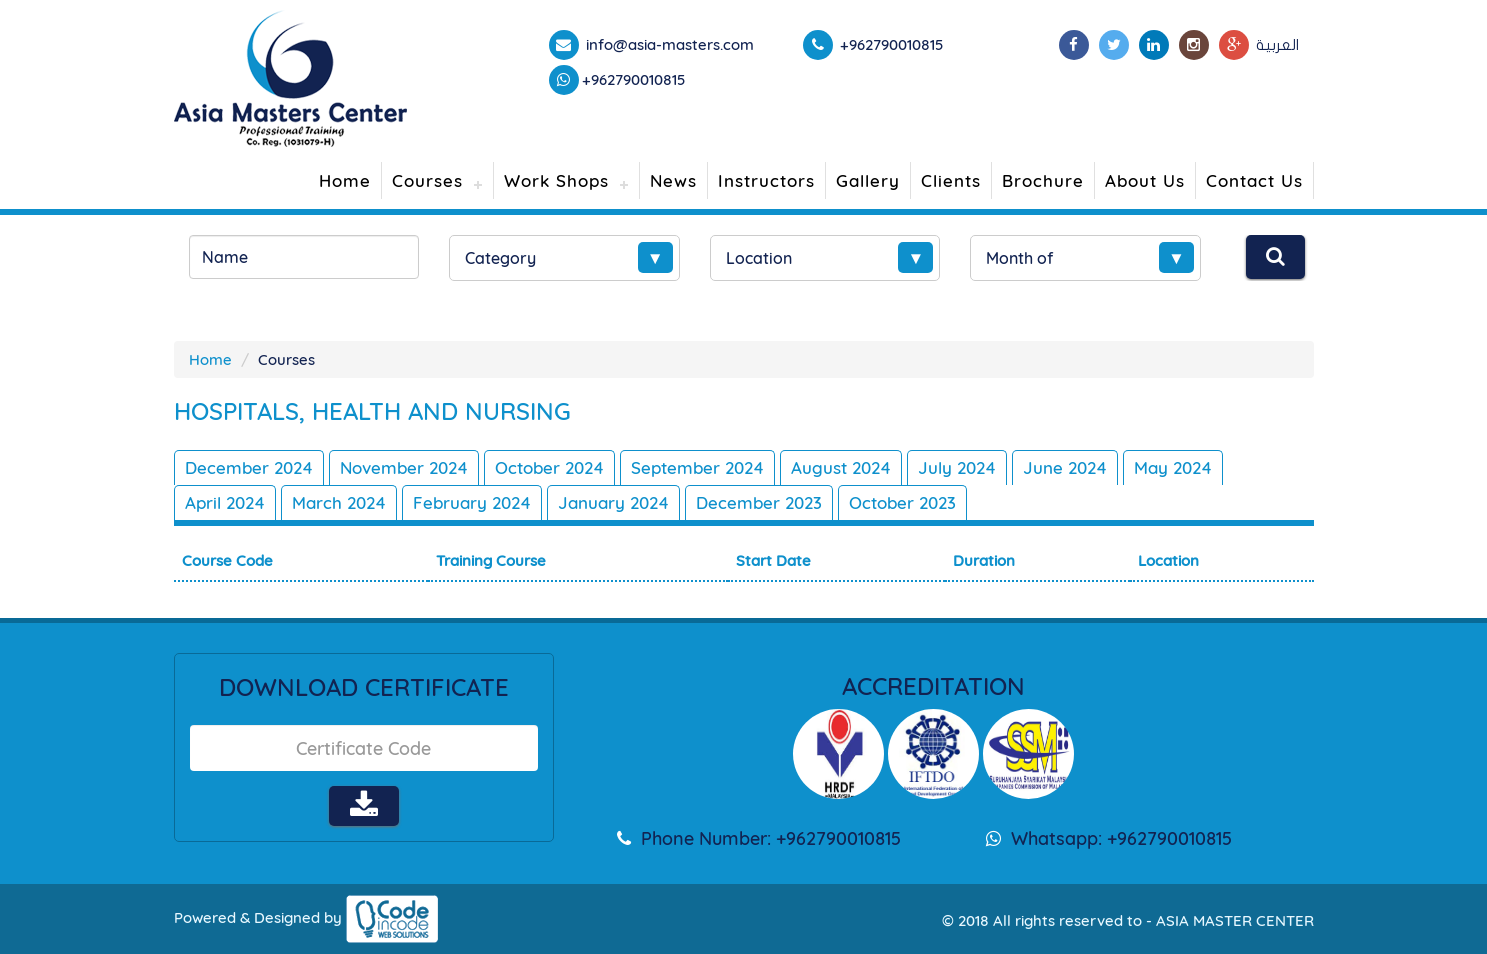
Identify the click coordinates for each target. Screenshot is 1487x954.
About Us (1145, 180)
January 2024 (613, 502)
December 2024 (249, 467)
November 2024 (404, 467)
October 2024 (549, 467)
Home (345, 180)
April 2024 (225, 502)
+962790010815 (634, 79)
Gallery (868, 180)
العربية (1277, 45)
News (673, 180)
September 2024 (697, 467)
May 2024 (1173, 467)
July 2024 (957, 467)
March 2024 (339, 502)
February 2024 (472, 502)
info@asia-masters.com (668, 44)
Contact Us (1254, 180)
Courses (427, 180)
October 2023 (902, 502)
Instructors (766, 180)
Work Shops (556, 180)
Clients (951, 180)
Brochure (1043, 180)
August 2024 (841, 467)
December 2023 (759, 502)
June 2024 (1065, 467)
